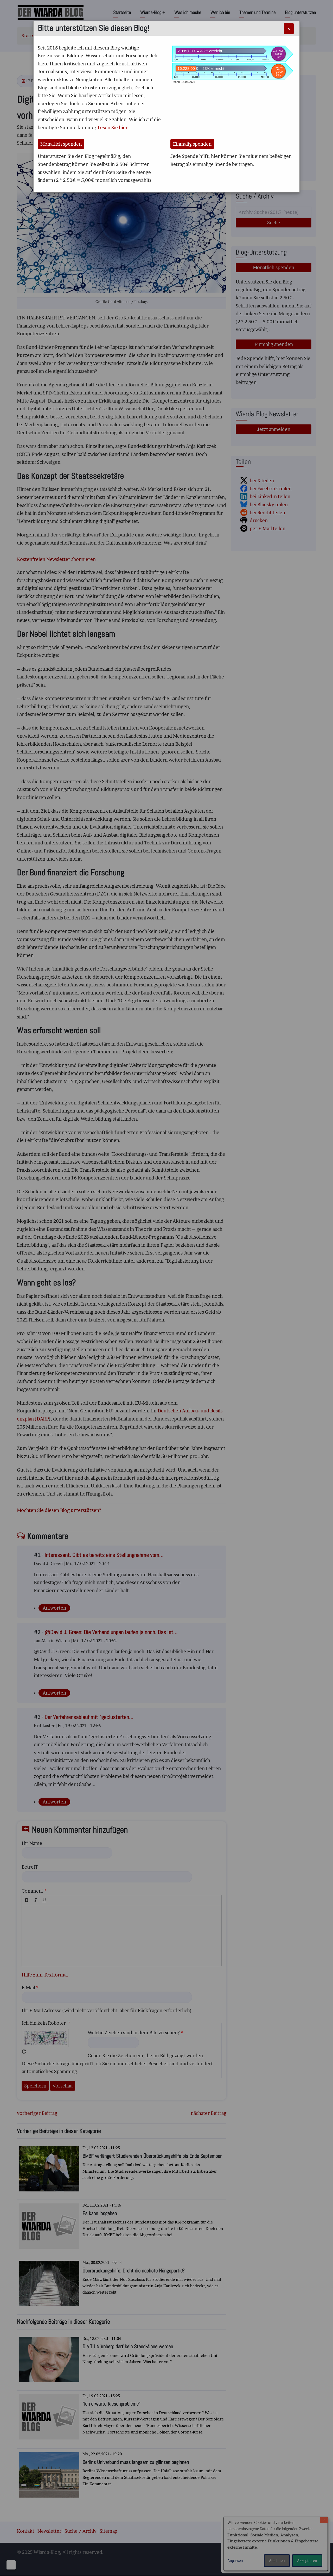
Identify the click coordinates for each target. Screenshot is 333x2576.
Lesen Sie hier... (115, 127)
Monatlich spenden (61, 144)
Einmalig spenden (192, 144)
